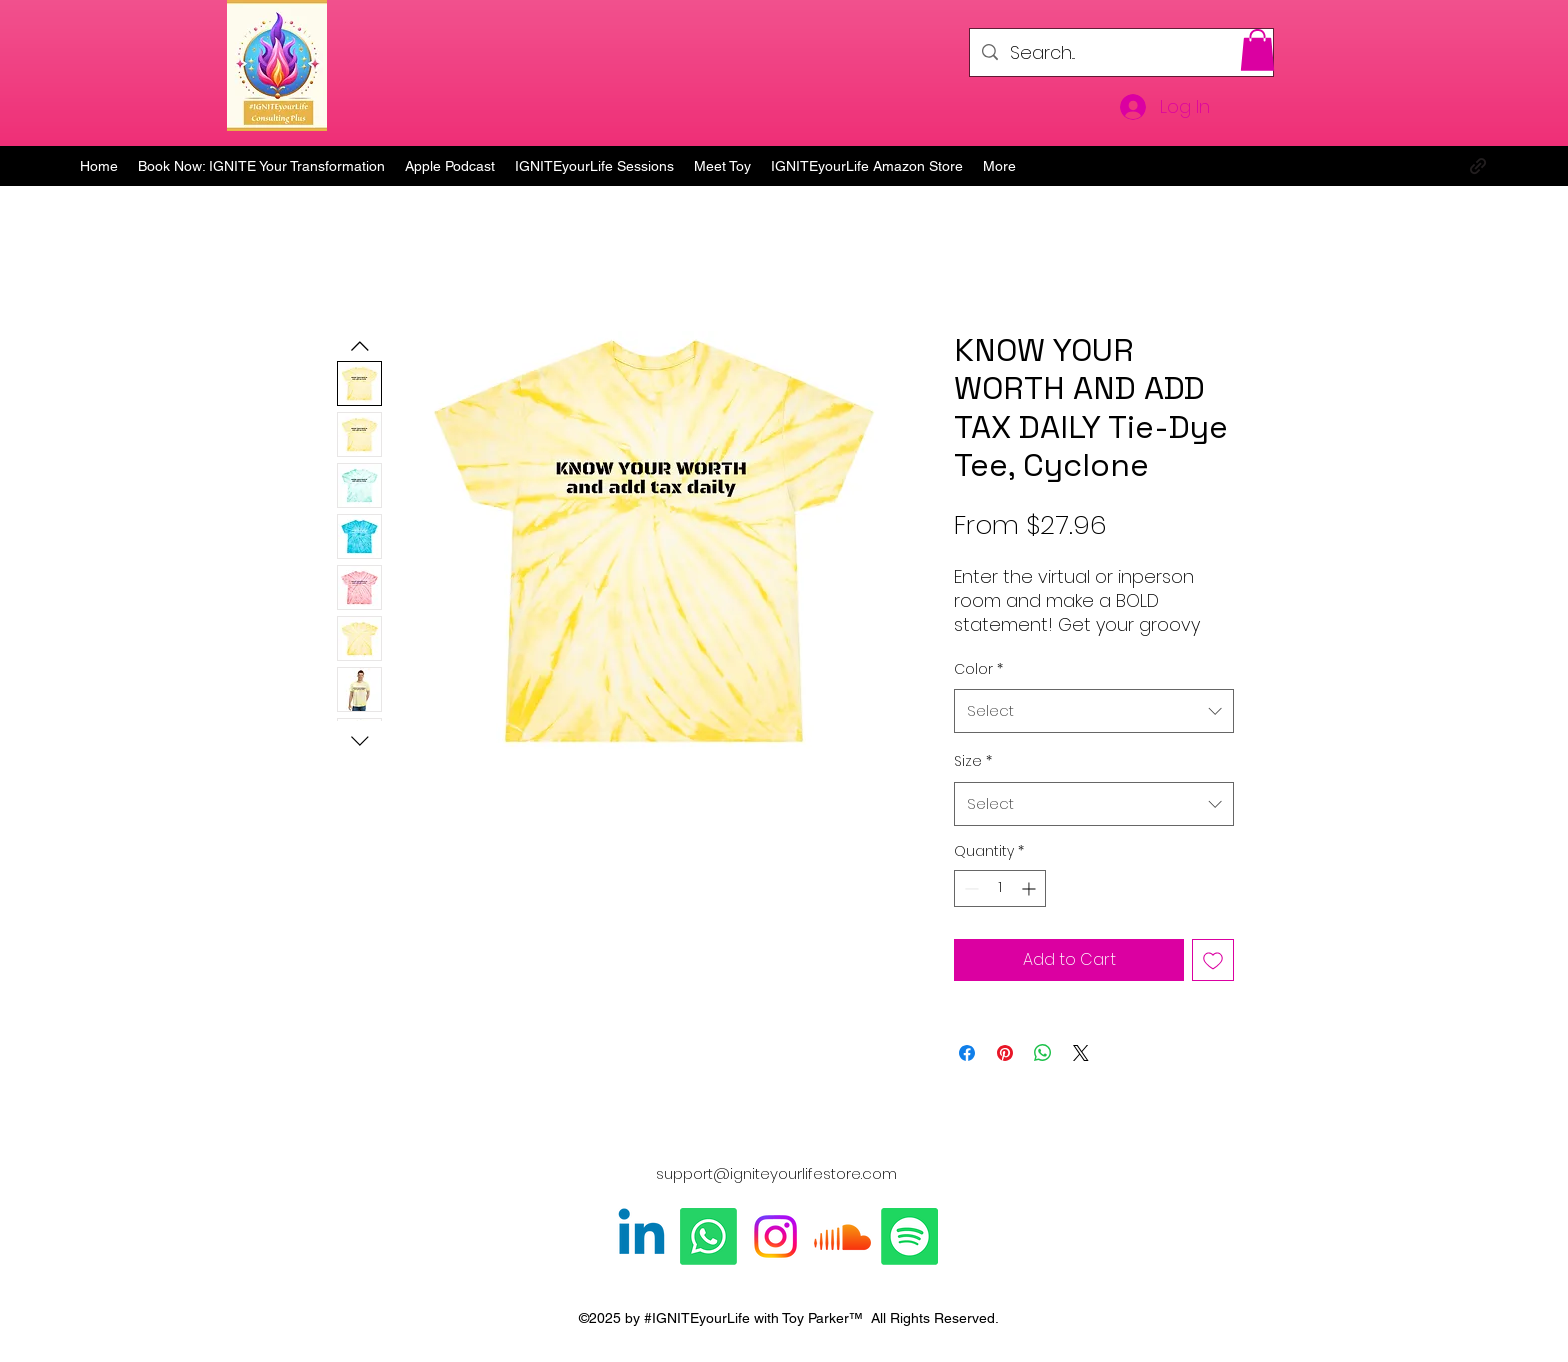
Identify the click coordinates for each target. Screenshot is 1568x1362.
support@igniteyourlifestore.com (776, 1173)
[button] (1257, 50)
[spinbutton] (1000, 888)
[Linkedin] (641, 1236)
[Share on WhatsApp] (1043, 1053)
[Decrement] (969, 888)
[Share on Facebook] (967, 1053)
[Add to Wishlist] (1213, 960)
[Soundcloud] (842, 1236)
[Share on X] (1081, 1053)
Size (973, 761)
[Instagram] (775, 1236)
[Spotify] (909, 1236)
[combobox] (1094, 711)
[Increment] (1030, 888)
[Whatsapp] (708, 1236)
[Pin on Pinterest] (1005, 1053)
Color (978, 669)
